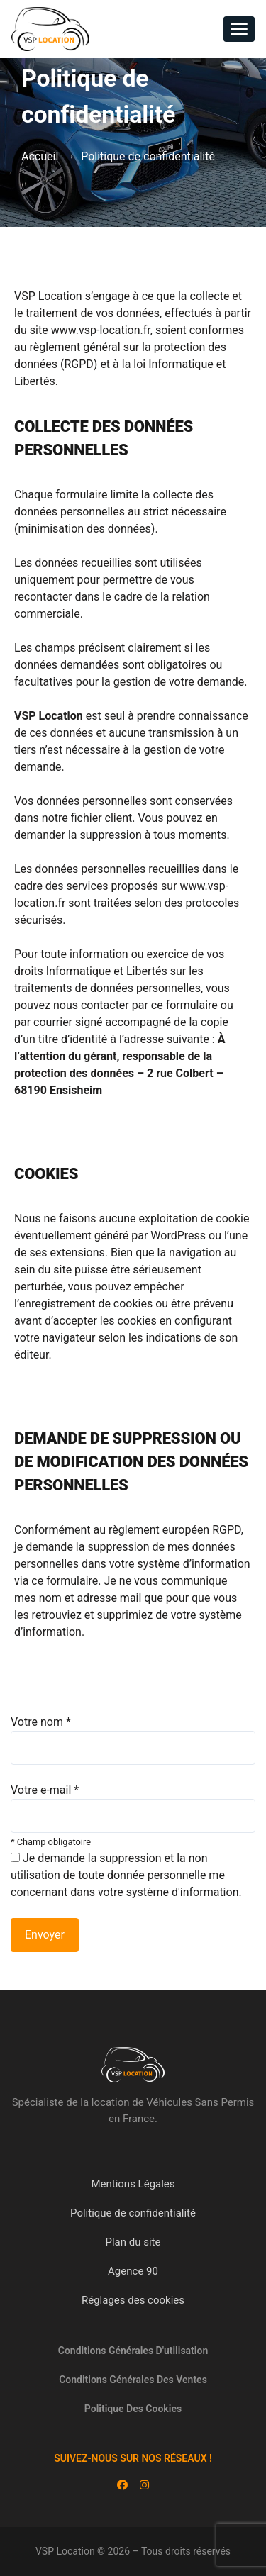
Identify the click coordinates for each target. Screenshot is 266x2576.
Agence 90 (133, 2271)
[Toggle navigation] (239, 29)
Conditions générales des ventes (133, 2379)
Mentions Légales (132, 2184)
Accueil (39, 156)
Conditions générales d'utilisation (133, 2350)
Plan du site (133, 2242)
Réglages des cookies (133, 2300)
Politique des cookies (133, 2408)
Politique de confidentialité (133, 2213)
